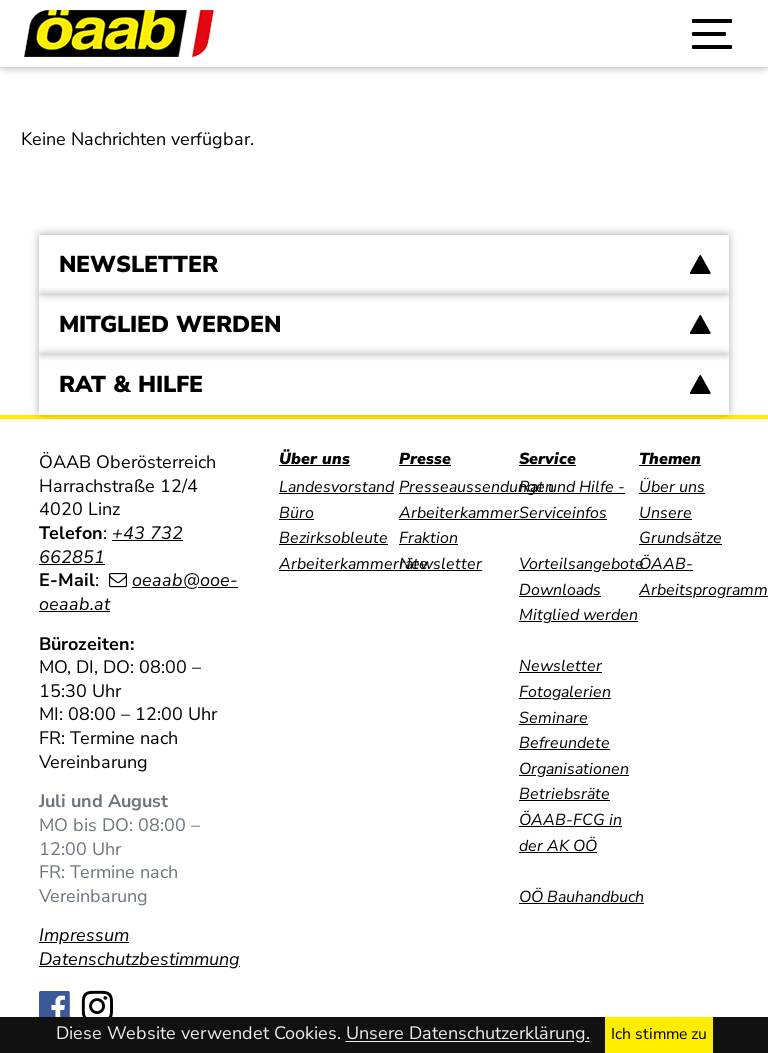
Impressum (84, 935)
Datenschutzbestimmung (139, 959)
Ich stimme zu (659, 1034)
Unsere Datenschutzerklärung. (468, 1034)
